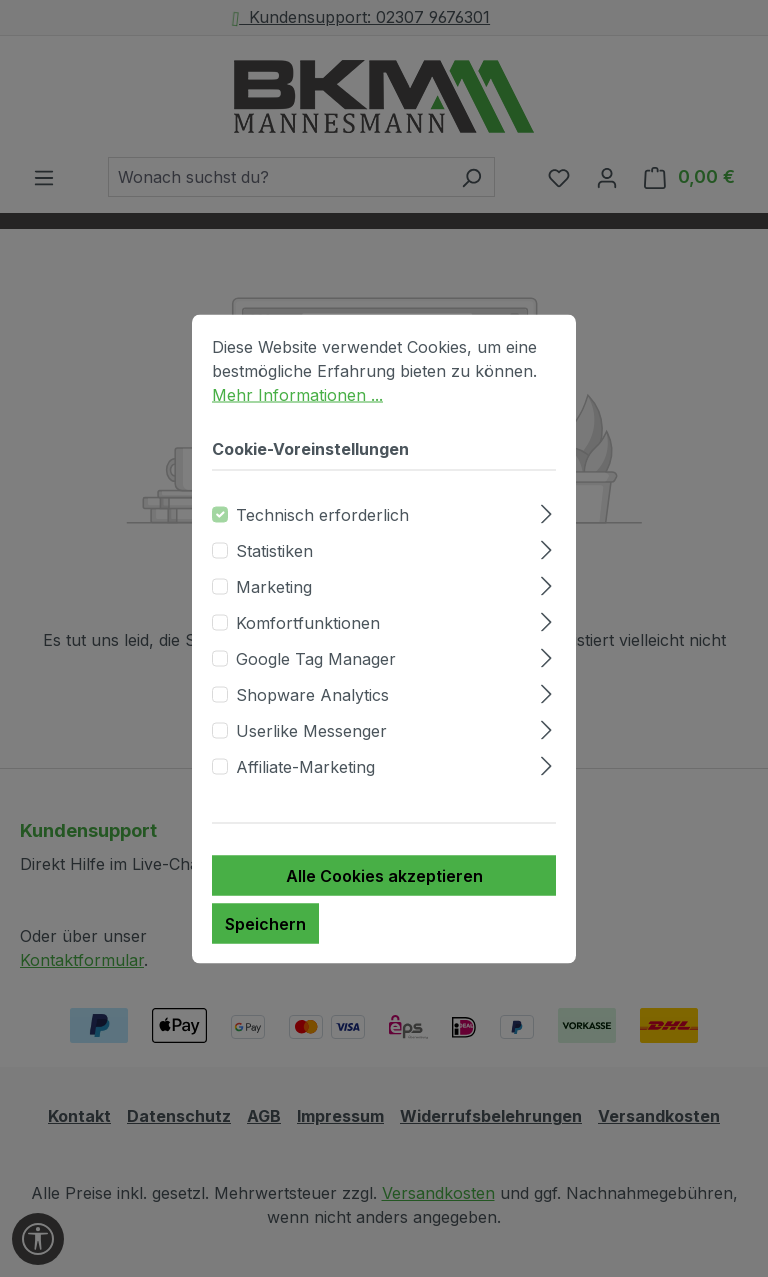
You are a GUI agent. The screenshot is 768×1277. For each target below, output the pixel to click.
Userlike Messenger (311, 730)
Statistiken (274, 550)
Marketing (274, 586)
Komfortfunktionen (308, 622)
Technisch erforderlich (322, 514)
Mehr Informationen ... (297, 394)
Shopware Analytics (312, 694)
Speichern (265, 923)
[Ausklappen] (546, 510)
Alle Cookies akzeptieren (384, 875)
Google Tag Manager (316, 658)
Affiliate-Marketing (305, 766)
